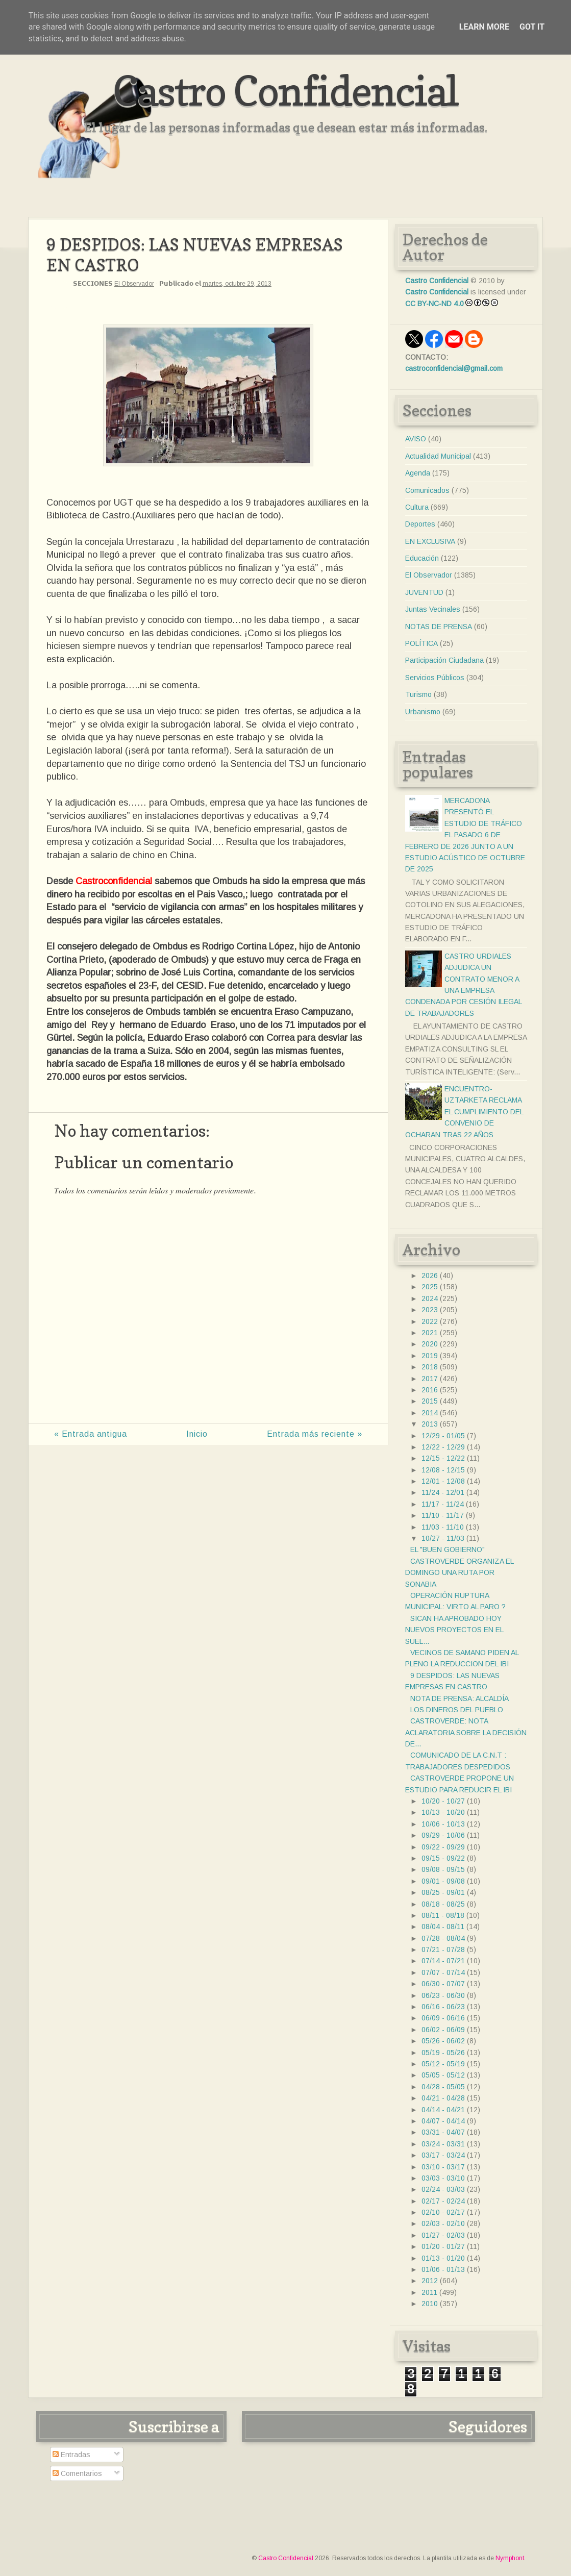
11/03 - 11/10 (442, 1527)
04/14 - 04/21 (443, 2110)
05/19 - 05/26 (443, 2052)
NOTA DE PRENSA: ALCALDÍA (459, 1698)
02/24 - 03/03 (443, 2189)
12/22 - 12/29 (443, 1447)
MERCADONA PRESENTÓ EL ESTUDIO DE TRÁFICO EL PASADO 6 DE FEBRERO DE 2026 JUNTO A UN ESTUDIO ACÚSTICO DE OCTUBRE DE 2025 (465, 834)
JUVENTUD (424, 592)
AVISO (415, 439)
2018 (429, 1367)
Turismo (418, 694)
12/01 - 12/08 (443, 1481)
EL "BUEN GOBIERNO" (447, 1549)
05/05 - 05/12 (443, 2075)
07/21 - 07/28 (443, 1949)
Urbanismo (422, 712)
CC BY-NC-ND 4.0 (434, 303)
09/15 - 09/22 (443, 1858)
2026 (429, 1275)
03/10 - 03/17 (443, 2167)
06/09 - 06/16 (443, 2018)
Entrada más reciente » (314, 1434)
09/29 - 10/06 (443, 1835)
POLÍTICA (421, 643)
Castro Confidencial (285, 90)
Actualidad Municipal (438, 456)
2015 (429, 1401)
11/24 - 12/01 (442, 1492)
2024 (429, 1298)
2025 (429, 1287)
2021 (429, 1333)
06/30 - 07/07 (443, 1984)
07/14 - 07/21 (443, 1961)
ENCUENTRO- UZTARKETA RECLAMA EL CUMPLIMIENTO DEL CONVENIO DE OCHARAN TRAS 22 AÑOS (464, 1112)
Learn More (484, 27)
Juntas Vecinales (432, 609)
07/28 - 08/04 (443, 1938)
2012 (429, 2281)
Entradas (71, 2454)
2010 (429, 2303)
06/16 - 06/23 (443, 2007)
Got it (531, 27)
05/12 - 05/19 (443, 2064)
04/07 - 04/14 (443, 2121)
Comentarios (77, 2473)
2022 (429, 1321)
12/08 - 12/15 (443, 1470)
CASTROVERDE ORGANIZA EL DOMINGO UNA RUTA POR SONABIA (459, 1572)
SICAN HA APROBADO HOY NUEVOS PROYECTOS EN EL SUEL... (454, 1629)
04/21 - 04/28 (443, 2098)
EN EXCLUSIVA (430, 541)
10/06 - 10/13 (443, 1824)
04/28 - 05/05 (443, 2087)
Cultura (417, 507)
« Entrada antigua (90, 1434)
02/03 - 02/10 (443, 2223)
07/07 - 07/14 (443, 1972)
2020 (429, 1344)
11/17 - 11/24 (442, 1504)
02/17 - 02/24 (443, 2201)
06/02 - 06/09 (443, 2029)
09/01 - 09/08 (443, 1881)
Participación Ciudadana (444, 660)
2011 (429, 2292)
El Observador (134, 283)
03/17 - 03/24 (443, 2155)
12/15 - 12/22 (443, 1458)
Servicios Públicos (434, 677)
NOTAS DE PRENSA (438, 626)
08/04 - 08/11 (442, 1926)
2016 (429, 1390)
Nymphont (509, 2558)
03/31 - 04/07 (443, 2132)
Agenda (417, 473)
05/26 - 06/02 (443, 2041)
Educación (422, 558)
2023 (429, 1310)
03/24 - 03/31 (443, 2144)
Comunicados (427, 490)
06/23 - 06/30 (443, 1995)
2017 (429, 1378)
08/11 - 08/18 (442, 1915)
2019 (429, 1356)
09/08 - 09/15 (443, 1869)
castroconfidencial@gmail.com (454, 368)
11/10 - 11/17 (442, 1515)
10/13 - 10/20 (443, 1812)
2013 (429, 1424)
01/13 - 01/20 (443, 2258)
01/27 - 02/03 (443, 2235)
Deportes (420, 524)
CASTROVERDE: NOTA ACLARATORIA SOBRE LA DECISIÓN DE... (466, 1732)
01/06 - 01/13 (443, 2269)
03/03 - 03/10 (443, 2178)
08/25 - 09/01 (443, 1892)
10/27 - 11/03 (442, 1538)
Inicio (197, 1434)
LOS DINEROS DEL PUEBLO (456, 1710)
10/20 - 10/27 (443, 1801)
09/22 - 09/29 (443, 1847)
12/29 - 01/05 (443, 1436)
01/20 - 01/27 (443, 2246)
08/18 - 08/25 (443, 1904)
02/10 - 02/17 (443, 2212)
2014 (429, 1413)
